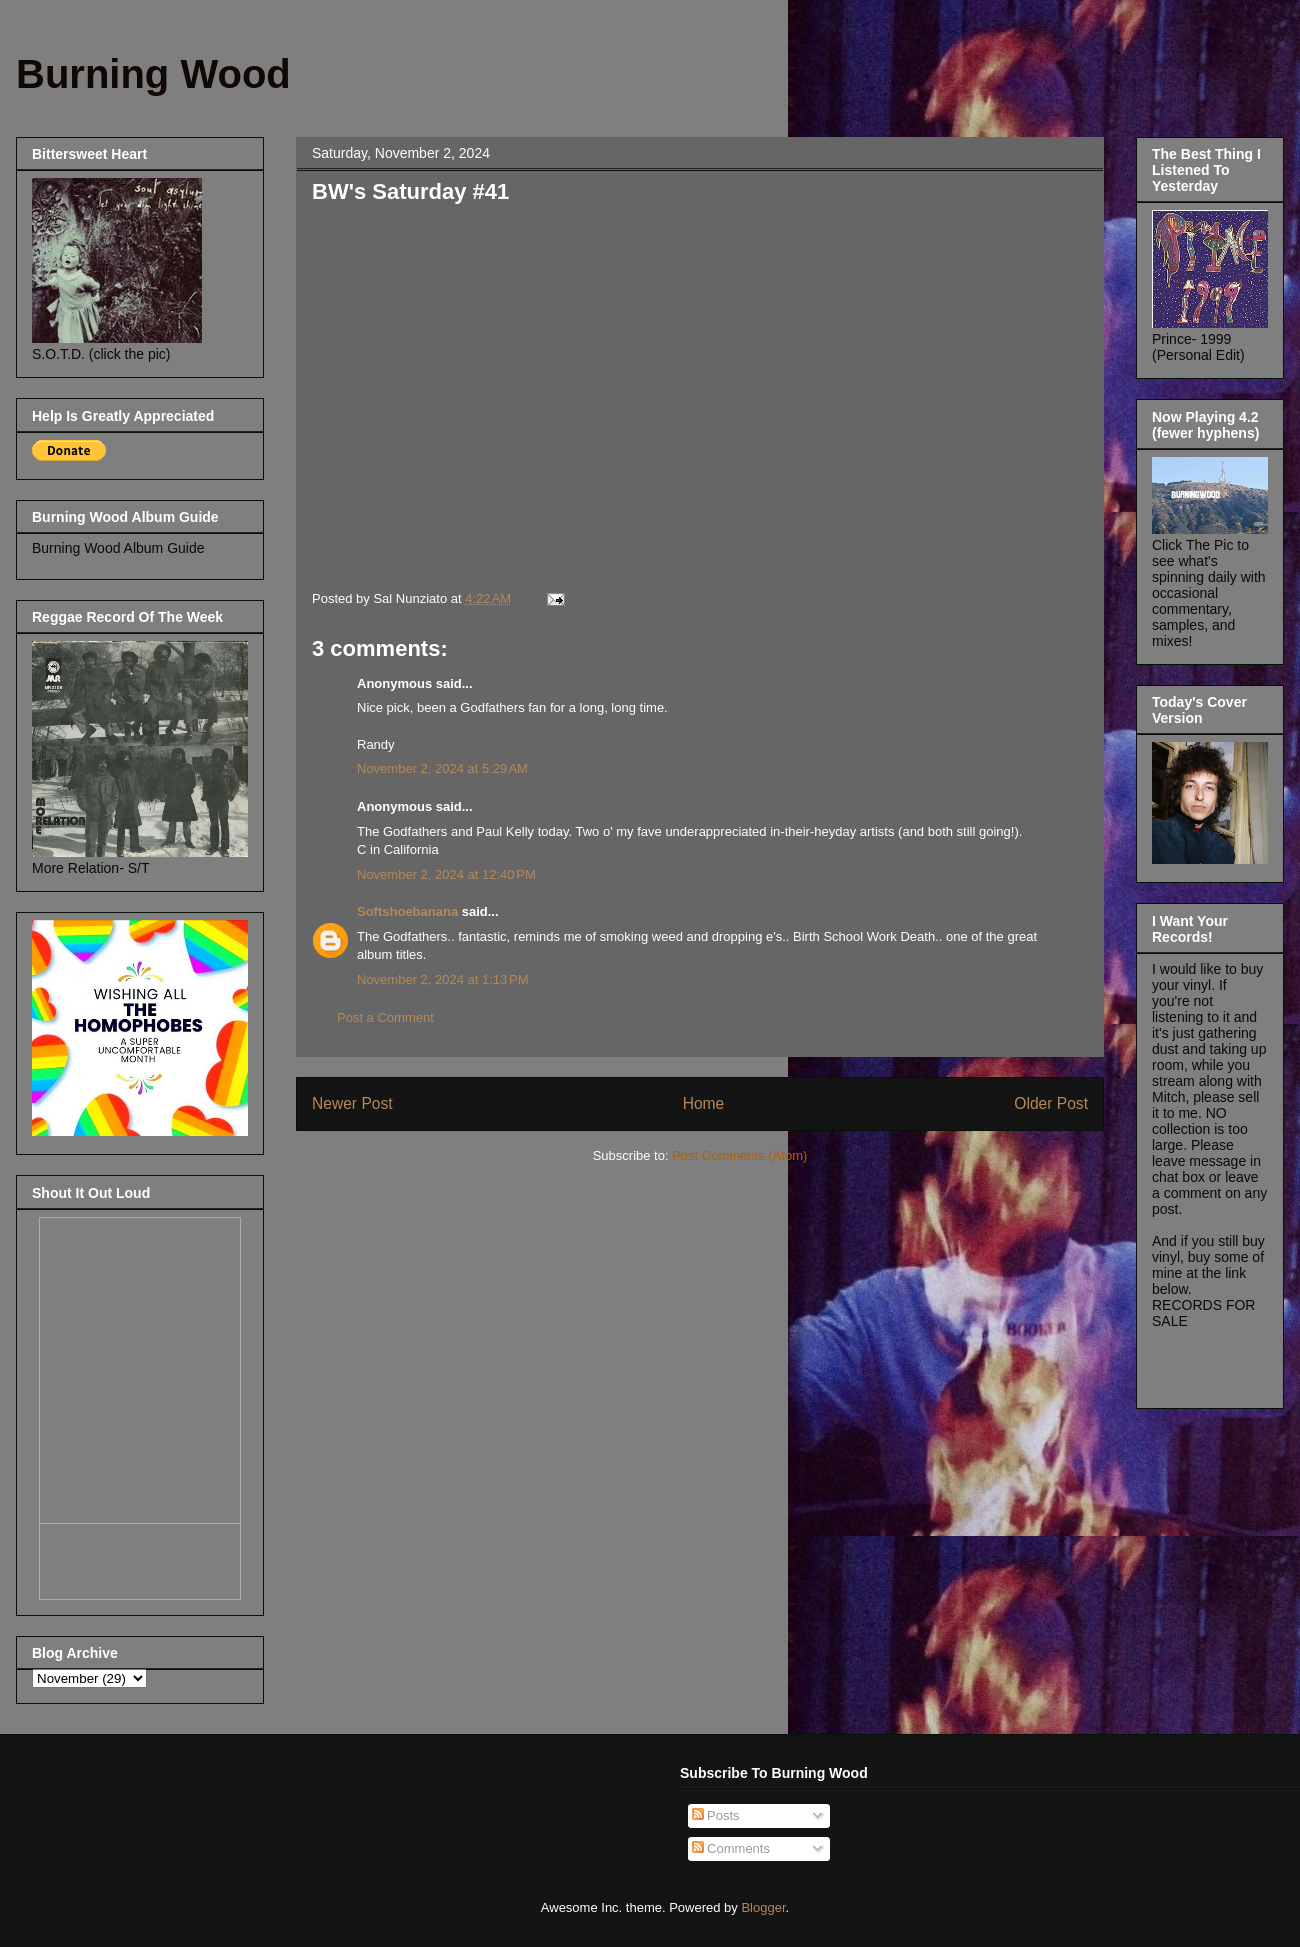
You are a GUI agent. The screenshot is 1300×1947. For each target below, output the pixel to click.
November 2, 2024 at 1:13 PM (443, 979)
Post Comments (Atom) (739, 1155)
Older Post (1051, 1103)
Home (704, 1103)
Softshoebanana (407, 911)
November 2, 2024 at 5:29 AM (442, 768)
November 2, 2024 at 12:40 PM (446, 874)
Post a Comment (385, 1017)
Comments (731, 1848)
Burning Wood (153, 74)
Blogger (763, 1907)
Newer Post (352, 1103)
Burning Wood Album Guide (118, 548)
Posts (716, 1815)
